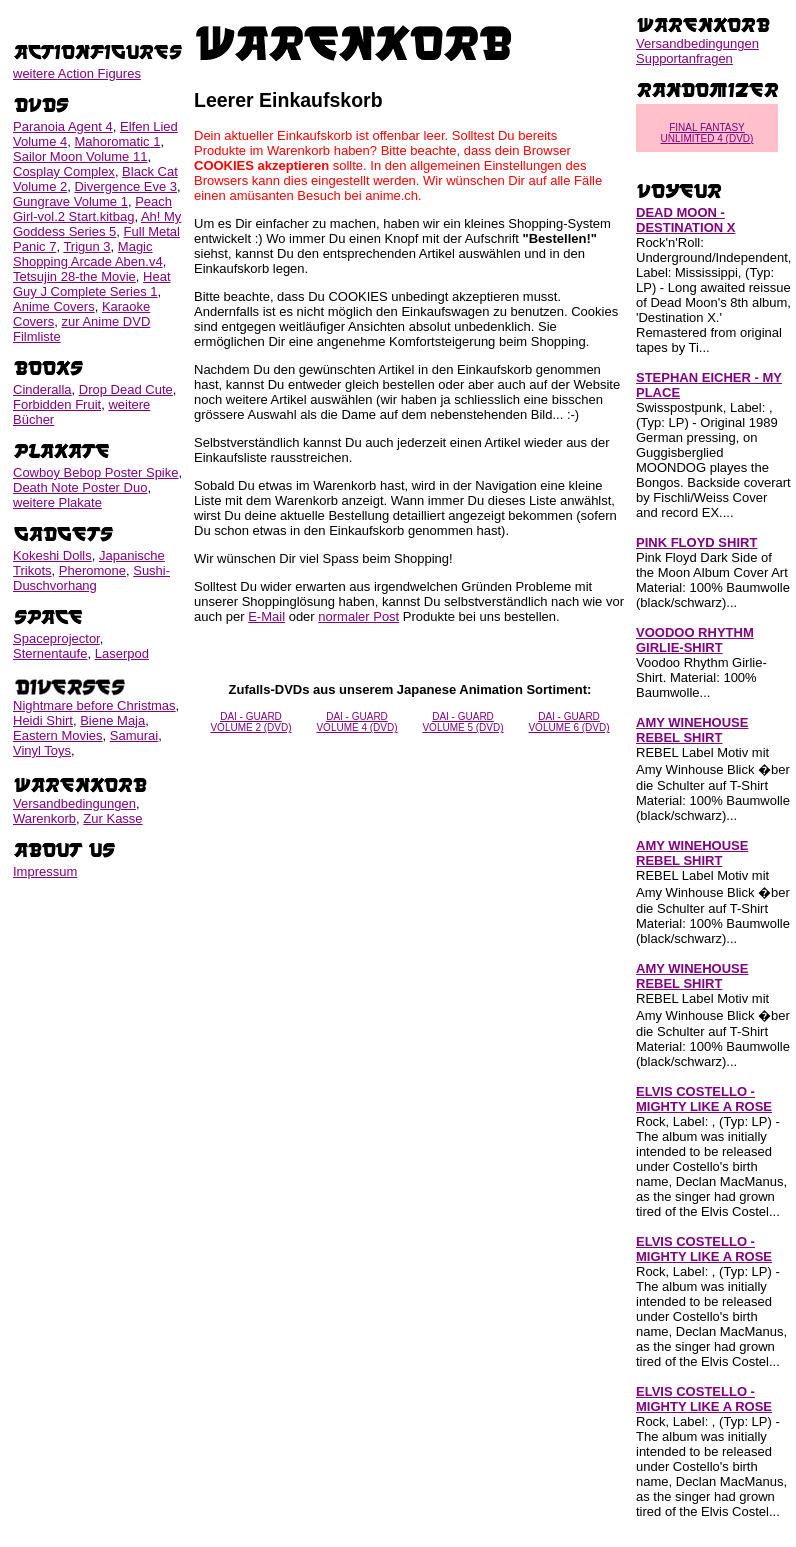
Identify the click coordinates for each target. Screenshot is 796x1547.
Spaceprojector (56, 638)
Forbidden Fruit (57, 404)
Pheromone (92, 570)
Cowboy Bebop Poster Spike (95, 472)
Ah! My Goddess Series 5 (97, 224)
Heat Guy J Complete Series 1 (92, 284)
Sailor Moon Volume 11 (80, 156)
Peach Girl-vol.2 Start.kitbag (92, 209)
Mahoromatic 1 (117, 141)
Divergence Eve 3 (125, 186)
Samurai (134, 735)
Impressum (45, 871)
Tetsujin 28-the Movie (74, 276)
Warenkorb (44, 818)
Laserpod (122, 653)
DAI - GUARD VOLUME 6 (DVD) (568, 722)
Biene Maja (112, 720)
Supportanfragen (684, 58)
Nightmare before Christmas (94, 705)
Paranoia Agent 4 (63, 126)
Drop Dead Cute (126, 389)
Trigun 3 (86, 246)
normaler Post (358, 616)
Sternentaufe (50, 653)
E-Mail (266, 616)
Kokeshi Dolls (52, 555)
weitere (77, 73)
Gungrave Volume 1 (70, 201)
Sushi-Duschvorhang (91, 578)
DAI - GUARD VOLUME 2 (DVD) (250, 722)
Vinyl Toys (42, 750)
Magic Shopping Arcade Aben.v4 (88, 254)
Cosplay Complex (64, 171)
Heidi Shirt (43, 720)
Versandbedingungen (74, 803)
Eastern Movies (58, 735)
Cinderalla (42, 389)
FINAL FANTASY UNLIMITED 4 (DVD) (707, 133)
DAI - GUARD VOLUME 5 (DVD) (462, 722)
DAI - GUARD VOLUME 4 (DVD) (356, 722)
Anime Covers (54, 306)
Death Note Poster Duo (80, 487)
